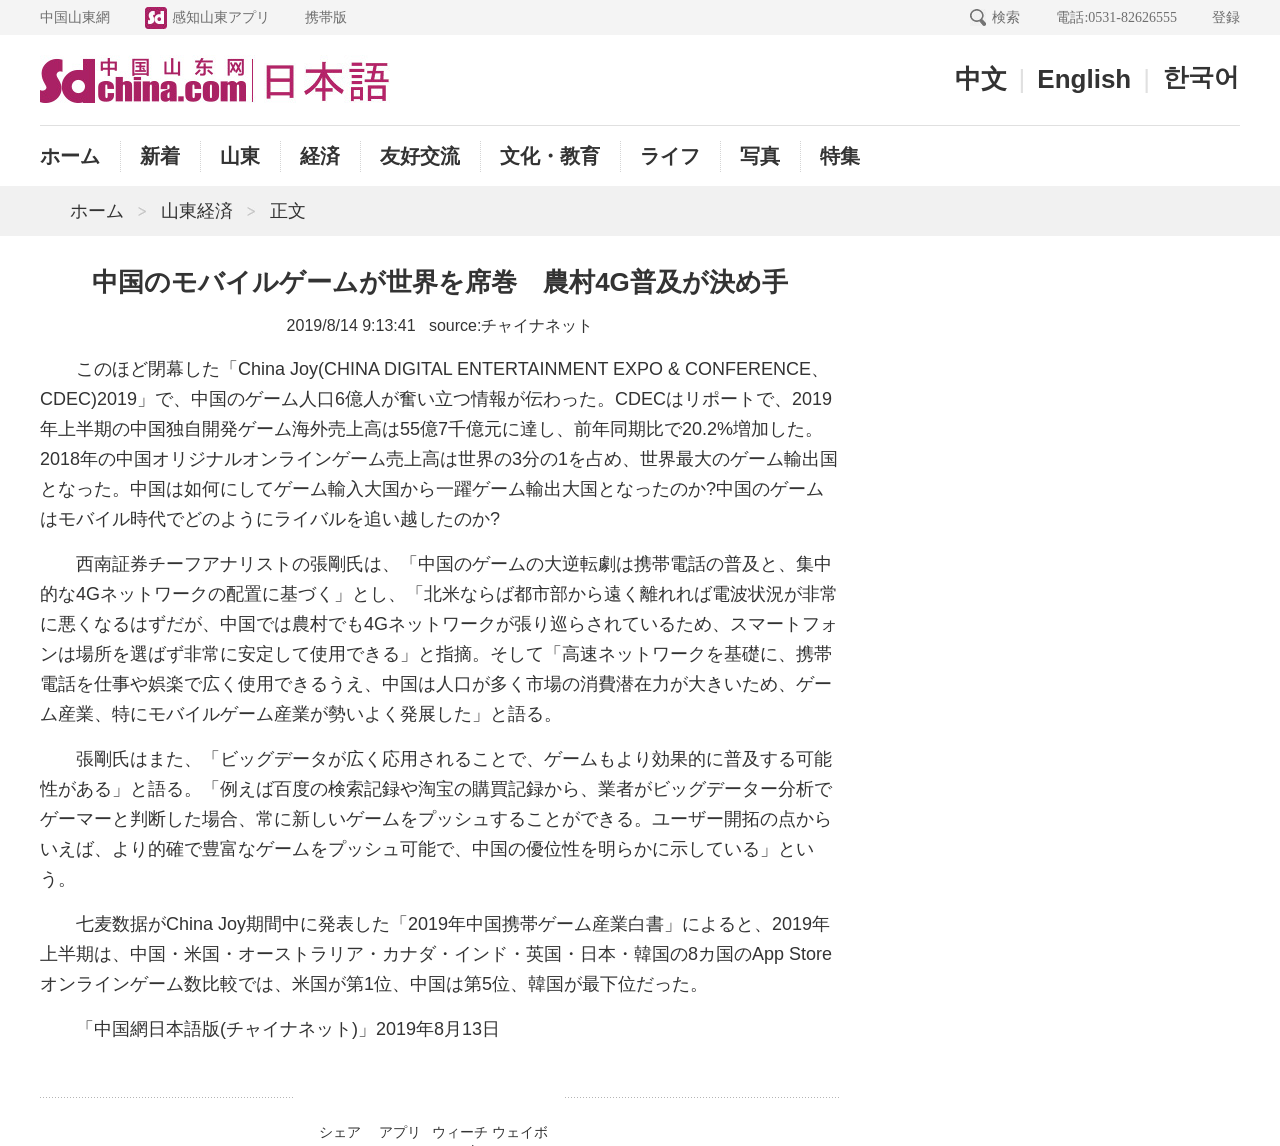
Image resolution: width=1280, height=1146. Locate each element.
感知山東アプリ (221, 17)
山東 (240, 156)
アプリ (400, 1132)
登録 (1226, 17)
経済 (320, 156)
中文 (981, 79)
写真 (760, 156)
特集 (840, 156)
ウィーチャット (460, 1135)
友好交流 (420, 156)
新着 (160, 156)
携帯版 (326, 17)
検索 (1006, 17)
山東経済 (197, 211)
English (1084, 79)
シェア (340, 1132)
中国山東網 (75, 17)
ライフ (670, 156)
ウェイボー (520, 1135)
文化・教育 (550, 156)
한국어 (1201, 77)
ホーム (70, 156)
